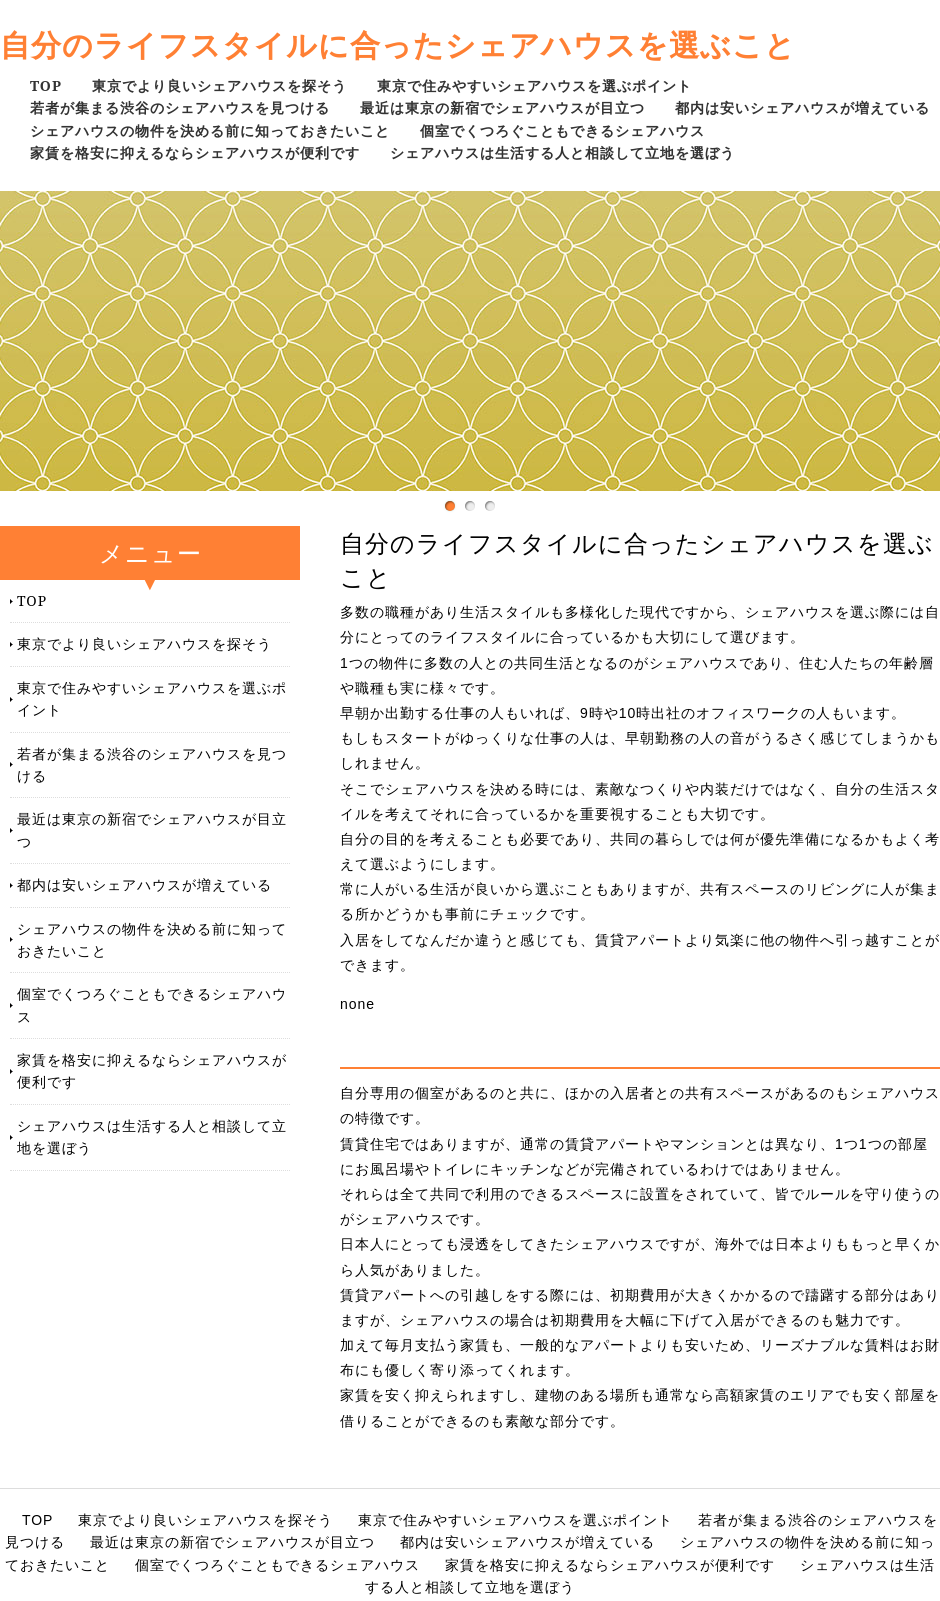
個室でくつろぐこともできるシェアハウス (562, 130)
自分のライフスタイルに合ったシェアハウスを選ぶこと (398, 44)
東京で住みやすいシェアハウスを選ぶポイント (534, 85)
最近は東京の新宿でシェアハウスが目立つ (502, 107)
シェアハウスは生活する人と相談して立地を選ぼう (562, 152)
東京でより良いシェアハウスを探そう (219, 85)
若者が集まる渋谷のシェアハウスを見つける (180, 107)
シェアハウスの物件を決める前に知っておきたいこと (210, 130)
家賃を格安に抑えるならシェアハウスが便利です (195, 152)
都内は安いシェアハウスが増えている (802, 107)
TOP (46, 85)
